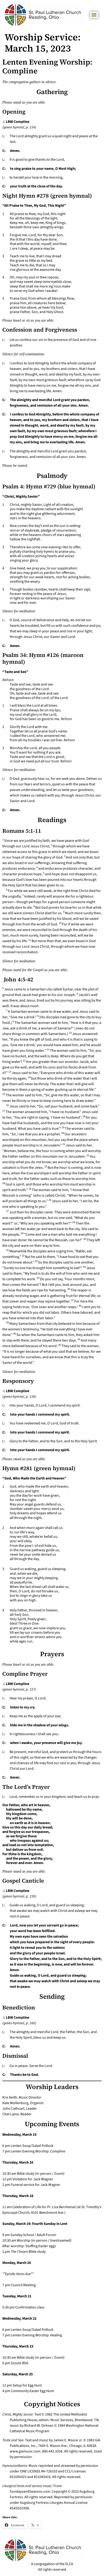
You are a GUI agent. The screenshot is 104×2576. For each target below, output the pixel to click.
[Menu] (94, 14)
